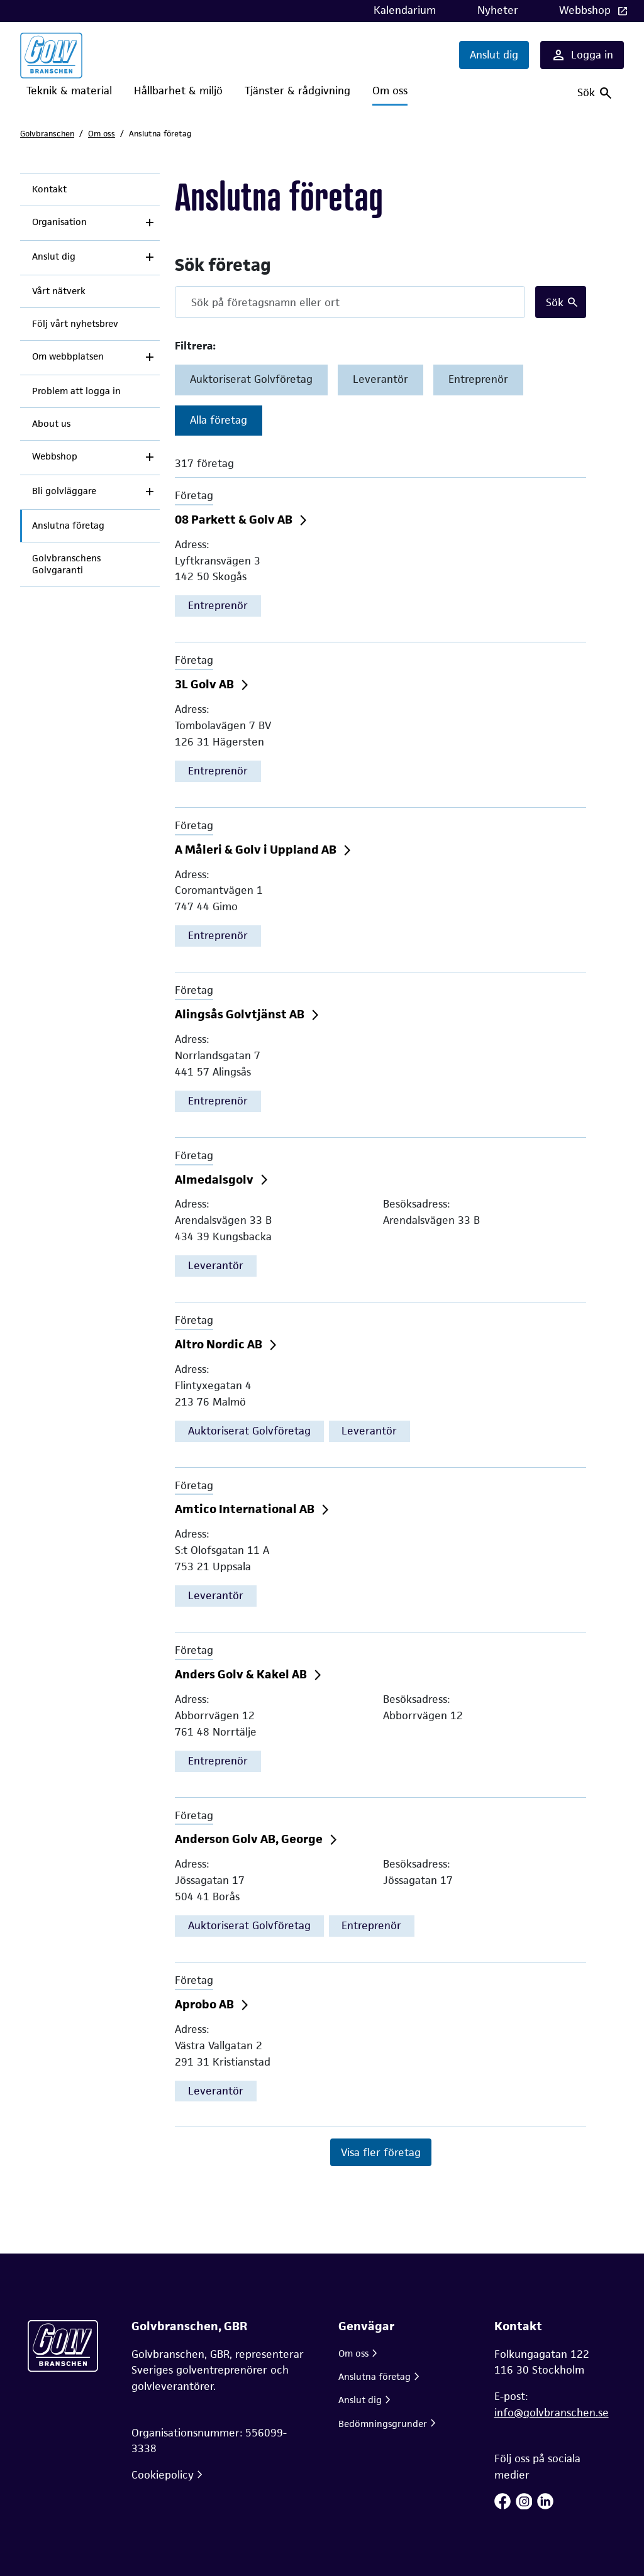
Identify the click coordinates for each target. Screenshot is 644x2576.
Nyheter (497, 10)
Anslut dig (494, 55)
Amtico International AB (246, 1509)
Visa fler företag (381, 2152)
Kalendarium (405, 10)
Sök (555, 302)
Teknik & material (69, 90)
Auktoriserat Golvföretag (251, 379)
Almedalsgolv (215, 1179)
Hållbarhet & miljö (178, 90)
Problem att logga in (76, 391)
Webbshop (586, 10)
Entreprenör (478, 379)
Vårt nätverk (59, 291)
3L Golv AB (205, 684)
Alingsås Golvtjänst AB (241, 1014)
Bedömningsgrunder (382, 2424)
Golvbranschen (47, 133)
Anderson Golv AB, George (250, 1839)
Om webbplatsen (68, 356)
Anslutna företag (68, 525)
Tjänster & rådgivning (297, 90)
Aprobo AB (205, 2004)
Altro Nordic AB (220, 1344)
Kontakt (49, 189)
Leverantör (380, 379)
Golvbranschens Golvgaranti (66, 564)
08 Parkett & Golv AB (235, 519)
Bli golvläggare (64, 491)
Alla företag (218, 420)
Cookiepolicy (162, 2475)
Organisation (59, 222)
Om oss (390, 90)
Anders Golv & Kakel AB (242, 1674)
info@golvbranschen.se (551, 2412)
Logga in (582, 55)
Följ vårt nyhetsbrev (75, 323)
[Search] (350, 302)
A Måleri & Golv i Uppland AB (257, 849)
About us (51, 423)
